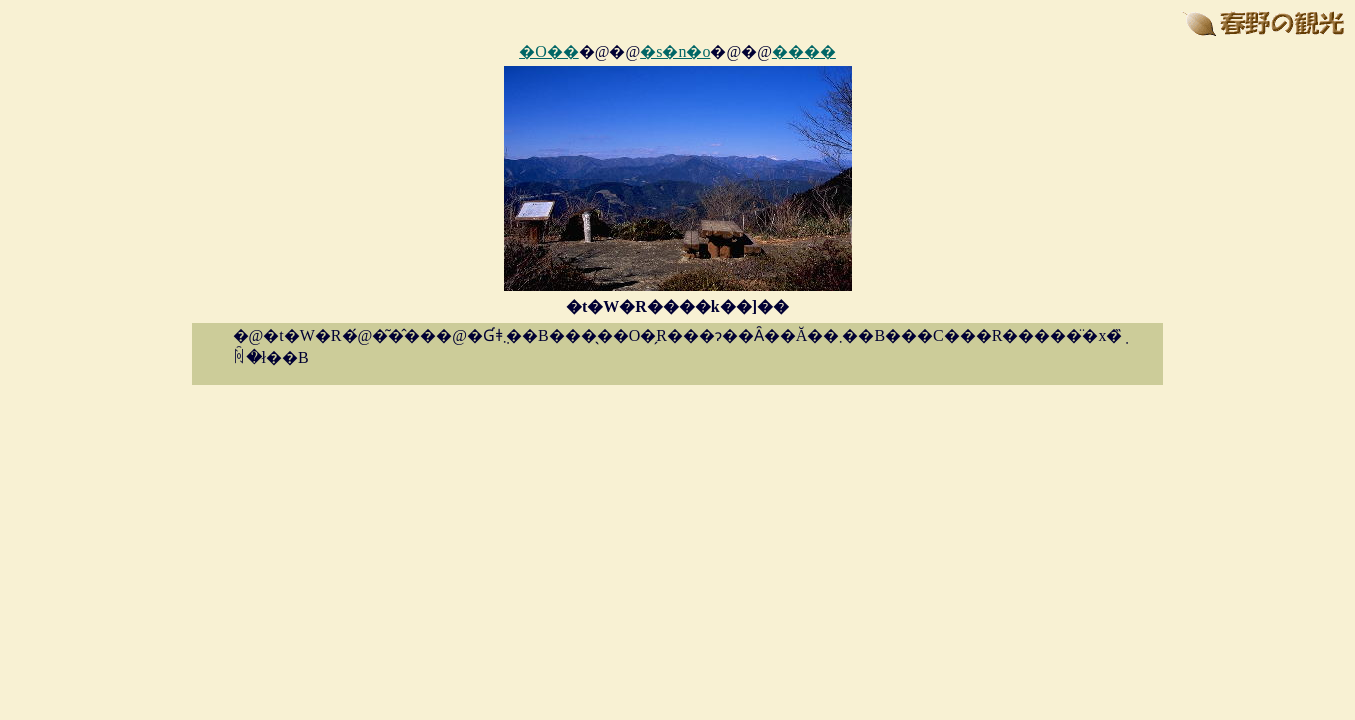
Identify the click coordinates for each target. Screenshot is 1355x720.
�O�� (549, 51)
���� (804, 51)
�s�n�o (675, 51)
